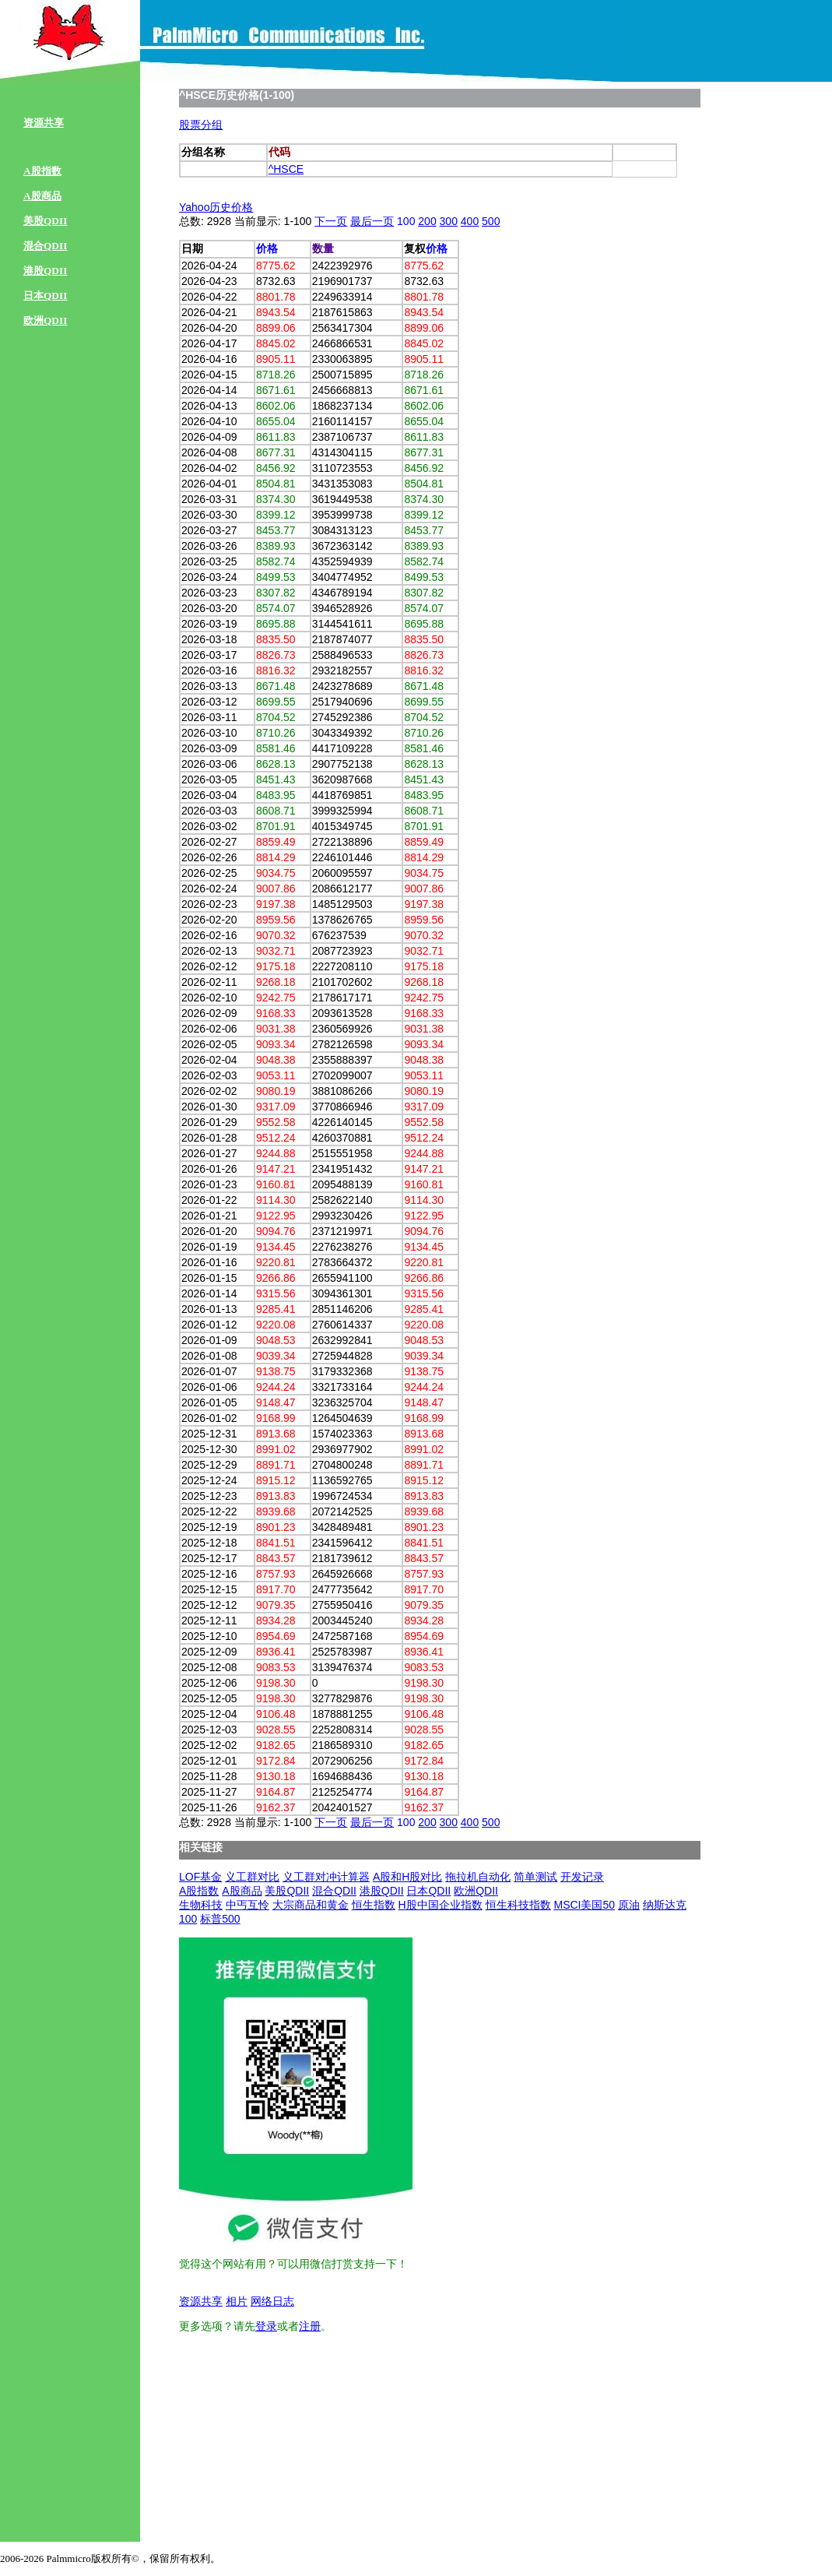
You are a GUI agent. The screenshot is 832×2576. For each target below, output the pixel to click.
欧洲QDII (45, 320)
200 (427, 221)
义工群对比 (252, 1876)
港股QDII (45, 270)
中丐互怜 (247, 1905)
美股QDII (45, 221)
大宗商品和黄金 (310, 1905)
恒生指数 (373, 1905)
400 (470, 221)
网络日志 (272, 2301)
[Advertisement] (295, 2442)
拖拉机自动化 (478, 1876)
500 (491, 221)
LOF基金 (200, 1876)
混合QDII (45, 246)
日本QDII (45, 295)
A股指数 (42, 171)
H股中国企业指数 (440, 1905)
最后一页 (372, 221)
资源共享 (43, 122)
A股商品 (42, 196)
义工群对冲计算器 (326, 1876)
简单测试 (535, 1876)
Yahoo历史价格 (216, 207)
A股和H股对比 (407, 1876)
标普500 (220, 1919)
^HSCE (286, 169)
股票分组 (201, 124)
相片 (236, 2301)
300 (449, 221)
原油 (629, 1905)
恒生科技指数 (518, 1905)
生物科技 (201, 1905)
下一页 (330, 221)
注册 (310, 2326)
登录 (266, 2326)
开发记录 (582, 1876)
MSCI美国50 (584, 1905)
